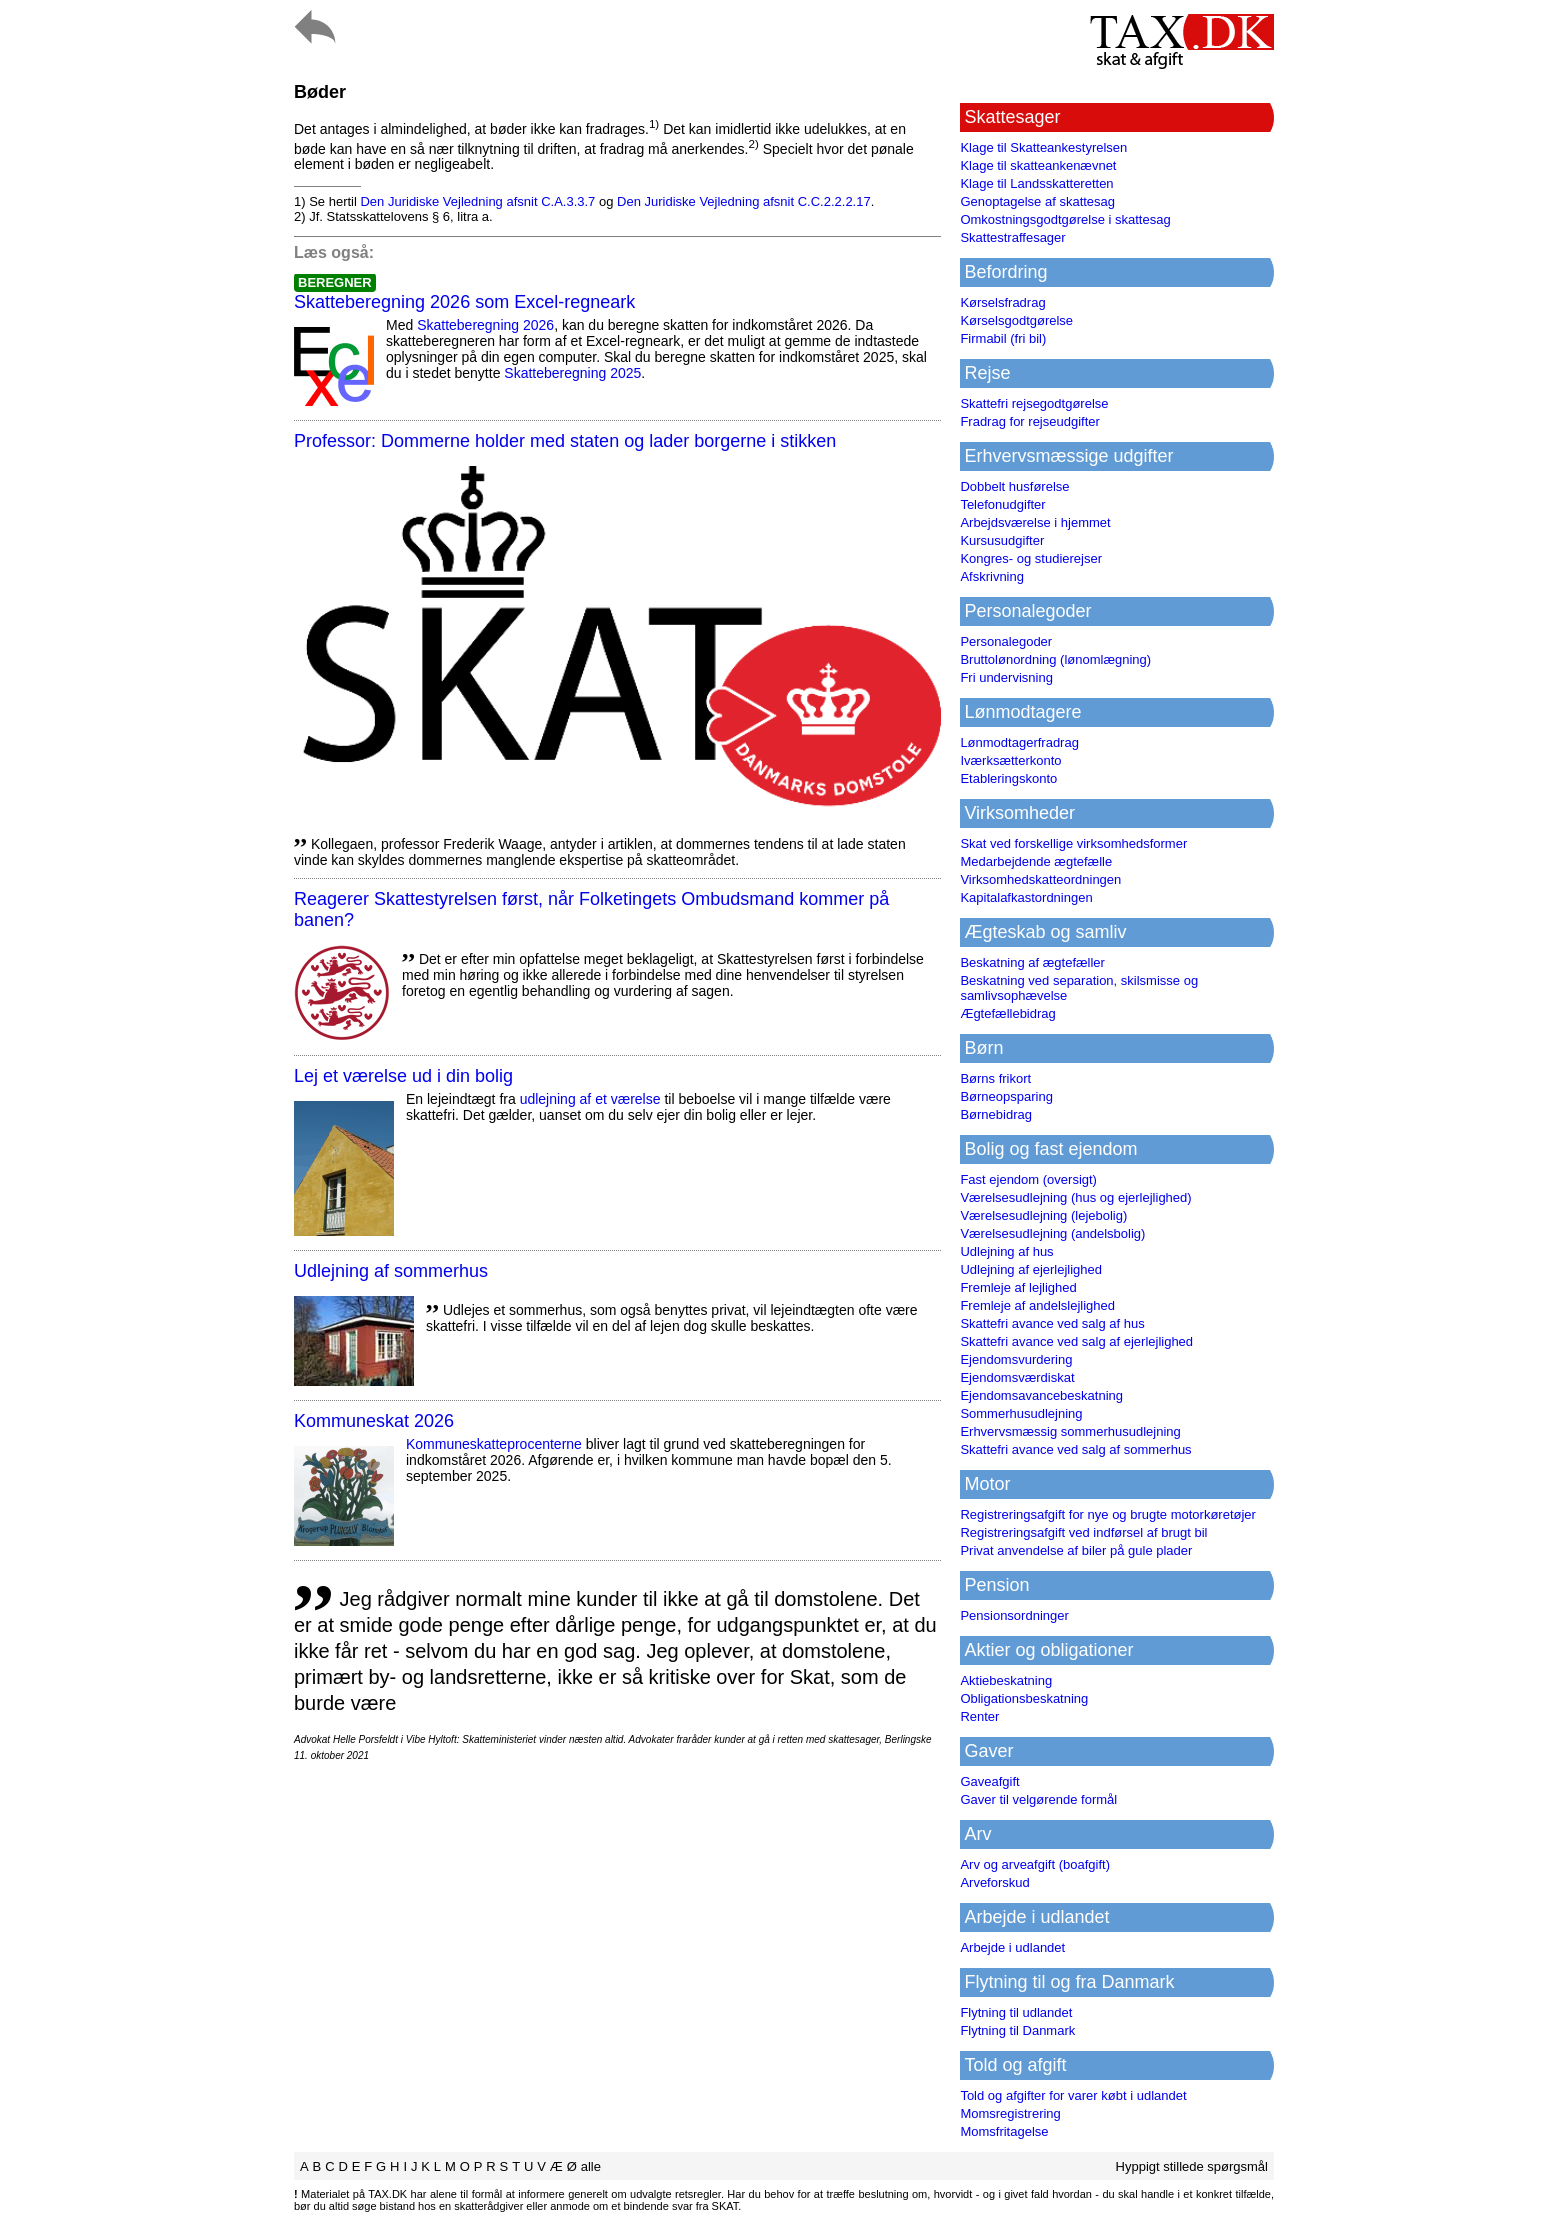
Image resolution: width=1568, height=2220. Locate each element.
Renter (979, 1716)
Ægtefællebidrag (1007, 1013)
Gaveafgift (989, 1781)
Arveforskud (994, 1882)
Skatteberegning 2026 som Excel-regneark (464, 302)
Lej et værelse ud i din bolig (403, 1076)
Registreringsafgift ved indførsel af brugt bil (1083, 1532)
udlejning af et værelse (590, 1099)
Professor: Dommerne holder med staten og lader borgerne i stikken (565, 441)
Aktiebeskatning (1006, 1680)
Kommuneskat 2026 (374, 1421)
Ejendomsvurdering (1016, 1359)
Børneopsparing (1006, 1096)
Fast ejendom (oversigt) (1028, 1179)
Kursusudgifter (1002, 540)
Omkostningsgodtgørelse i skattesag (1065, 219)
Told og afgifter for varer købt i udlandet (1073, 2095)
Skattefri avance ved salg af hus (1052, 1323)
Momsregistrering (1010, 2113)
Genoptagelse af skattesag (1037, 201)
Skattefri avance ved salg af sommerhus (1075, 1449)
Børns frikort (995, 1078)
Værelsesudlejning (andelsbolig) (1052, 1233)
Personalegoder (1006, 641)
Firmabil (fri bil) (1003, 338)
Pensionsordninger (1014, 1615)
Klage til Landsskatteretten (1036, 183)
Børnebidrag (996, 1114)
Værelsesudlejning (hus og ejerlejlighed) (1075, 1197)
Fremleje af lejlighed (1018, 1287)
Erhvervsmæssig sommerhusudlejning (1070, 1431)
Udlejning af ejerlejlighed (1031, 1269)
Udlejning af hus (1006, 1251)
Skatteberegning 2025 (572, 373)
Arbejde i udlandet (1012, 1947)
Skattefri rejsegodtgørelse (1034, 403)
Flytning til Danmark (1017, 2030)
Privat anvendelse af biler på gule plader (1076, 1550)
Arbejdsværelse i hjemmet (1035, 522)
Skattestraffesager (1012, 237)
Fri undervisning (1006, 677)
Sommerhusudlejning (1021, 1413)
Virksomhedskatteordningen (1040, 879)
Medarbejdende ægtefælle (1036, 861)
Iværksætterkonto (1010, 760)
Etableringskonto (1008, 778)
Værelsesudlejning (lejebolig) (1043, 1215)
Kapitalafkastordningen (1026, 897)
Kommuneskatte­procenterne (494, 1444)
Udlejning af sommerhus (391, 1271)
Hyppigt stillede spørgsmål (1192, 2166)
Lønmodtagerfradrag (1019, 742)
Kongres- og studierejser (1031, 558)
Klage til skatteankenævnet (1038, 165)
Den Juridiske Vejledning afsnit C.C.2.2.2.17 (744, 201)
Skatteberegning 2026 (485, 325)
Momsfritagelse (1004, 2131)
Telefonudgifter (1002, 504)
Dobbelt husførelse (1014, 486)
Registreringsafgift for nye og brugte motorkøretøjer (1108, 1514)
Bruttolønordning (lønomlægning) (1055, 659)
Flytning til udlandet (1016, 2012)
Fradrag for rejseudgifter (1029, 421)
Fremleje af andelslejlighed (1037, 1305)
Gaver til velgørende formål (1038, 1799)
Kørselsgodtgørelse (1016, 320)
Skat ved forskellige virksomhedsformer (1073, 843)
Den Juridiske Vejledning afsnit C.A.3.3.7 (477, 201)
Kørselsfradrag (1002, 302)
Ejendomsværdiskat (1017, 1377)
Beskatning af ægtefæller (1032, 962)
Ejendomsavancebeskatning (1041, 1395)
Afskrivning (992, 576)
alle (591, 2166)
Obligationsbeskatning (1024, 1698)
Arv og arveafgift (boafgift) (1035, 1864)
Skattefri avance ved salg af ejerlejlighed (1076, 1341)
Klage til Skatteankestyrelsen (1043, 147)
